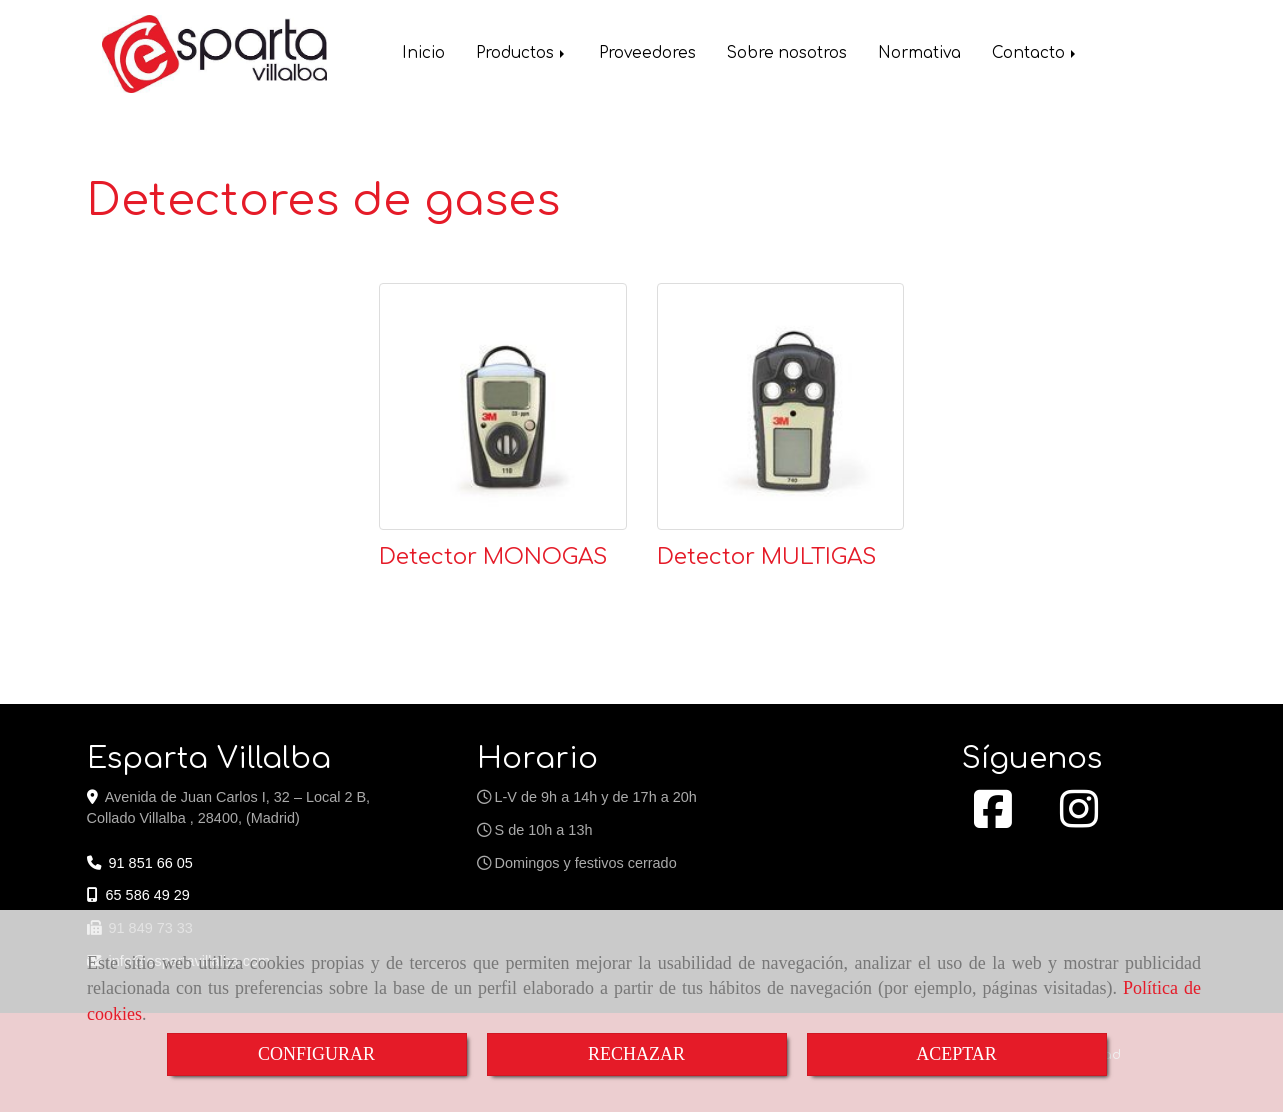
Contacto (1035, 55)
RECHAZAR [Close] (636, 1054)
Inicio (423, 55)
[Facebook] (993, 820)
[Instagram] (1079, 820)
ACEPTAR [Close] (956, 1054)
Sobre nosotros (787, 55)
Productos (522, 55)
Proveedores (647, 55)
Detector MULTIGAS (766, 557)
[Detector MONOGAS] (503, 407)
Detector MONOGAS (493, 557)
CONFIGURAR (316, 1054)
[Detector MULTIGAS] (781, 407)
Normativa (919, 55)
